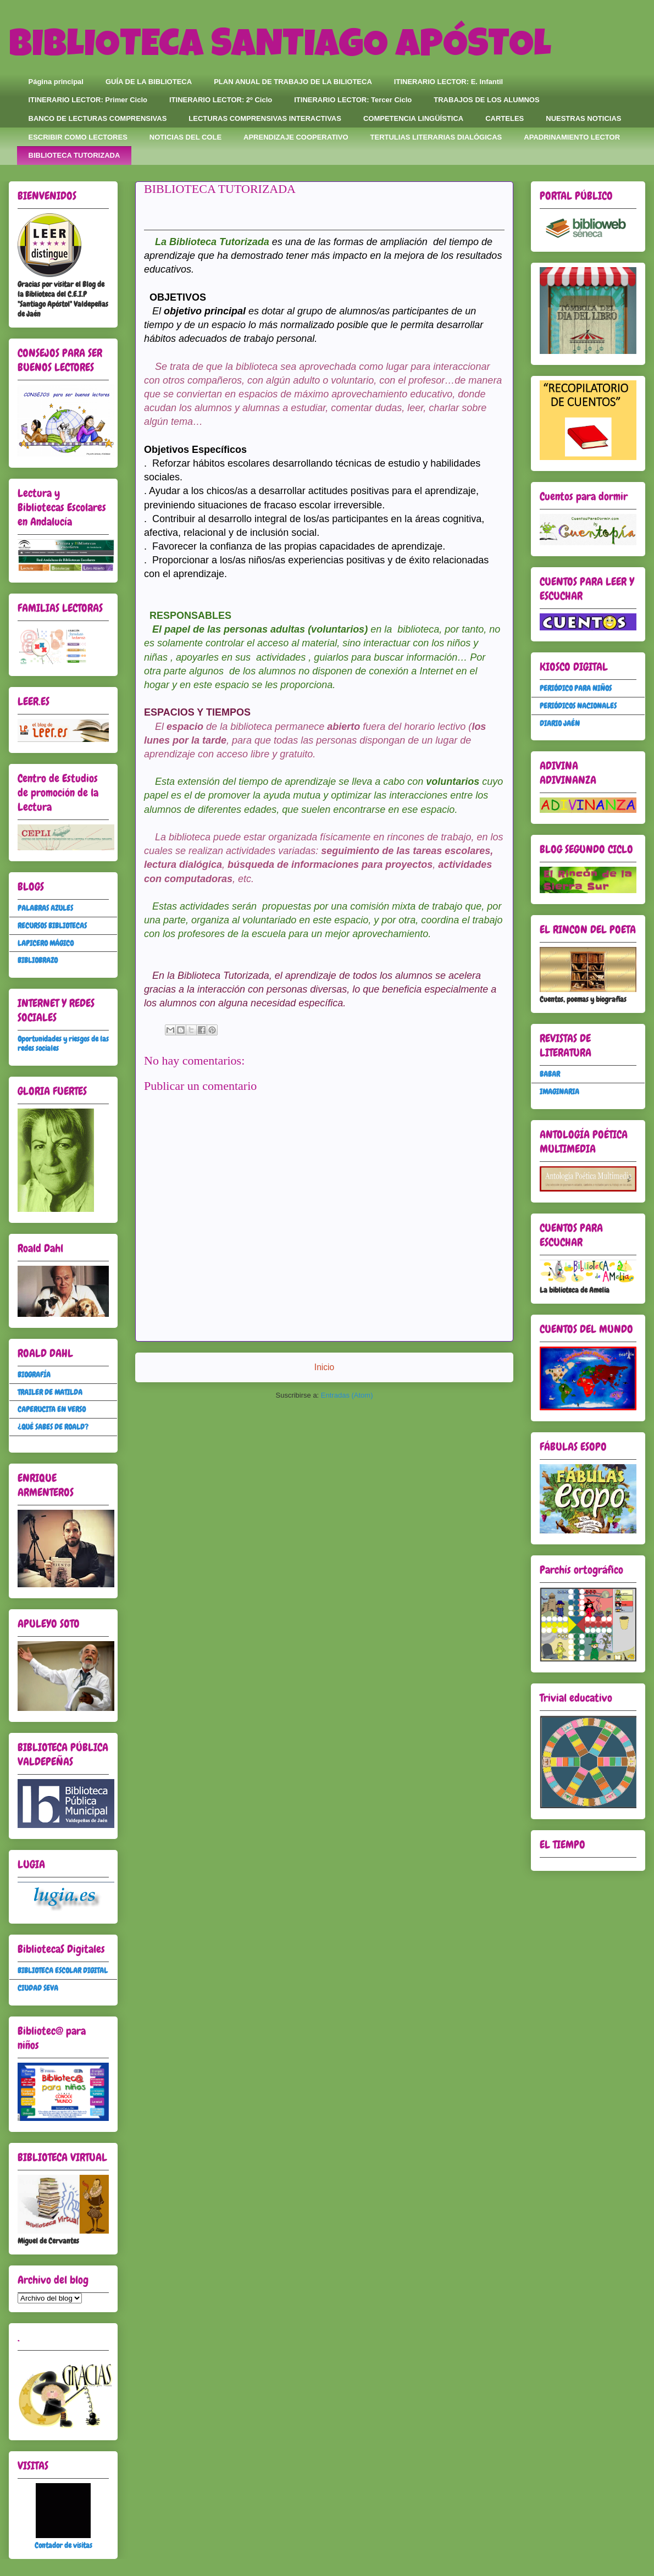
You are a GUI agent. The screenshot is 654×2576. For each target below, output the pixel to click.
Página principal (56, 81)
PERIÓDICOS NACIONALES (578, 706)
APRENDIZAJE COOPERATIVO (295, 137)
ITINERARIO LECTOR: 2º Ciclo (220, 100)
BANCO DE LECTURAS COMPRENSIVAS (98, 118)
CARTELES (504, 118)
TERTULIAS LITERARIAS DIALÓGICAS (436, 137)
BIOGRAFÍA (34, 1375)
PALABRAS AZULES (45, 908)
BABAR (550, 1074)
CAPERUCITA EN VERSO (52, 1409)
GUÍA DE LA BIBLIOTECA (149, 81)
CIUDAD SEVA (38, 1988)
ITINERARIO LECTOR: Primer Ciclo (88, 100)
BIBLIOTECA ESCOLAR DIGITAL (63, 1970)
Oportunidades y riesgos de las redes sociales (63, 1043)
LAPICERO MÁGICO (46, 943)
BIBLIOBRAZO (38, 960)
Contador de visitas (63, 2545)
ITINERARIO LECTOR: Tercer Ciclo (353, 100)
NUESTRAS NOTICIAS (583, 118)
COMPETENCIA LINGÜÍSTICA (413, 118)
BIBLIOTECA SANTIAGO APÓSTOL (280, 48)
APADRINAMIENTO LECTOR (572, 137)
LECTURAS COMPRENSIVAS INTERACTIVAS (265, 118)
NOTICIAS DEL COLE (185, 137)
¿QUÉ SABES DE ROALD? (53, 1427)
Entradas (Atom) (347, 1395)
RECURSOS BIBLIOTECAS (52, 925)
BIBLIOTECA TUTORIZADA (74, 155)
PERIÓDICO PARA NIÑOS (576, 688)
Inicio (324, 1367)
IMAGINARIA (559, 1091)
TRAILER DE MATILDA (50, 1392)
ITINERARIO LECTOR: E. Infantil (448, 81)
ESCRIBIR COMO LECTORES (78, 137)
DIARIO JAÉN (560, 723)
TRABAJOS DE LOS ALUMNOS (486, 100)
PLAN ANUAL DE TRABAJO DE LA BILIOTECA (293, 81)
